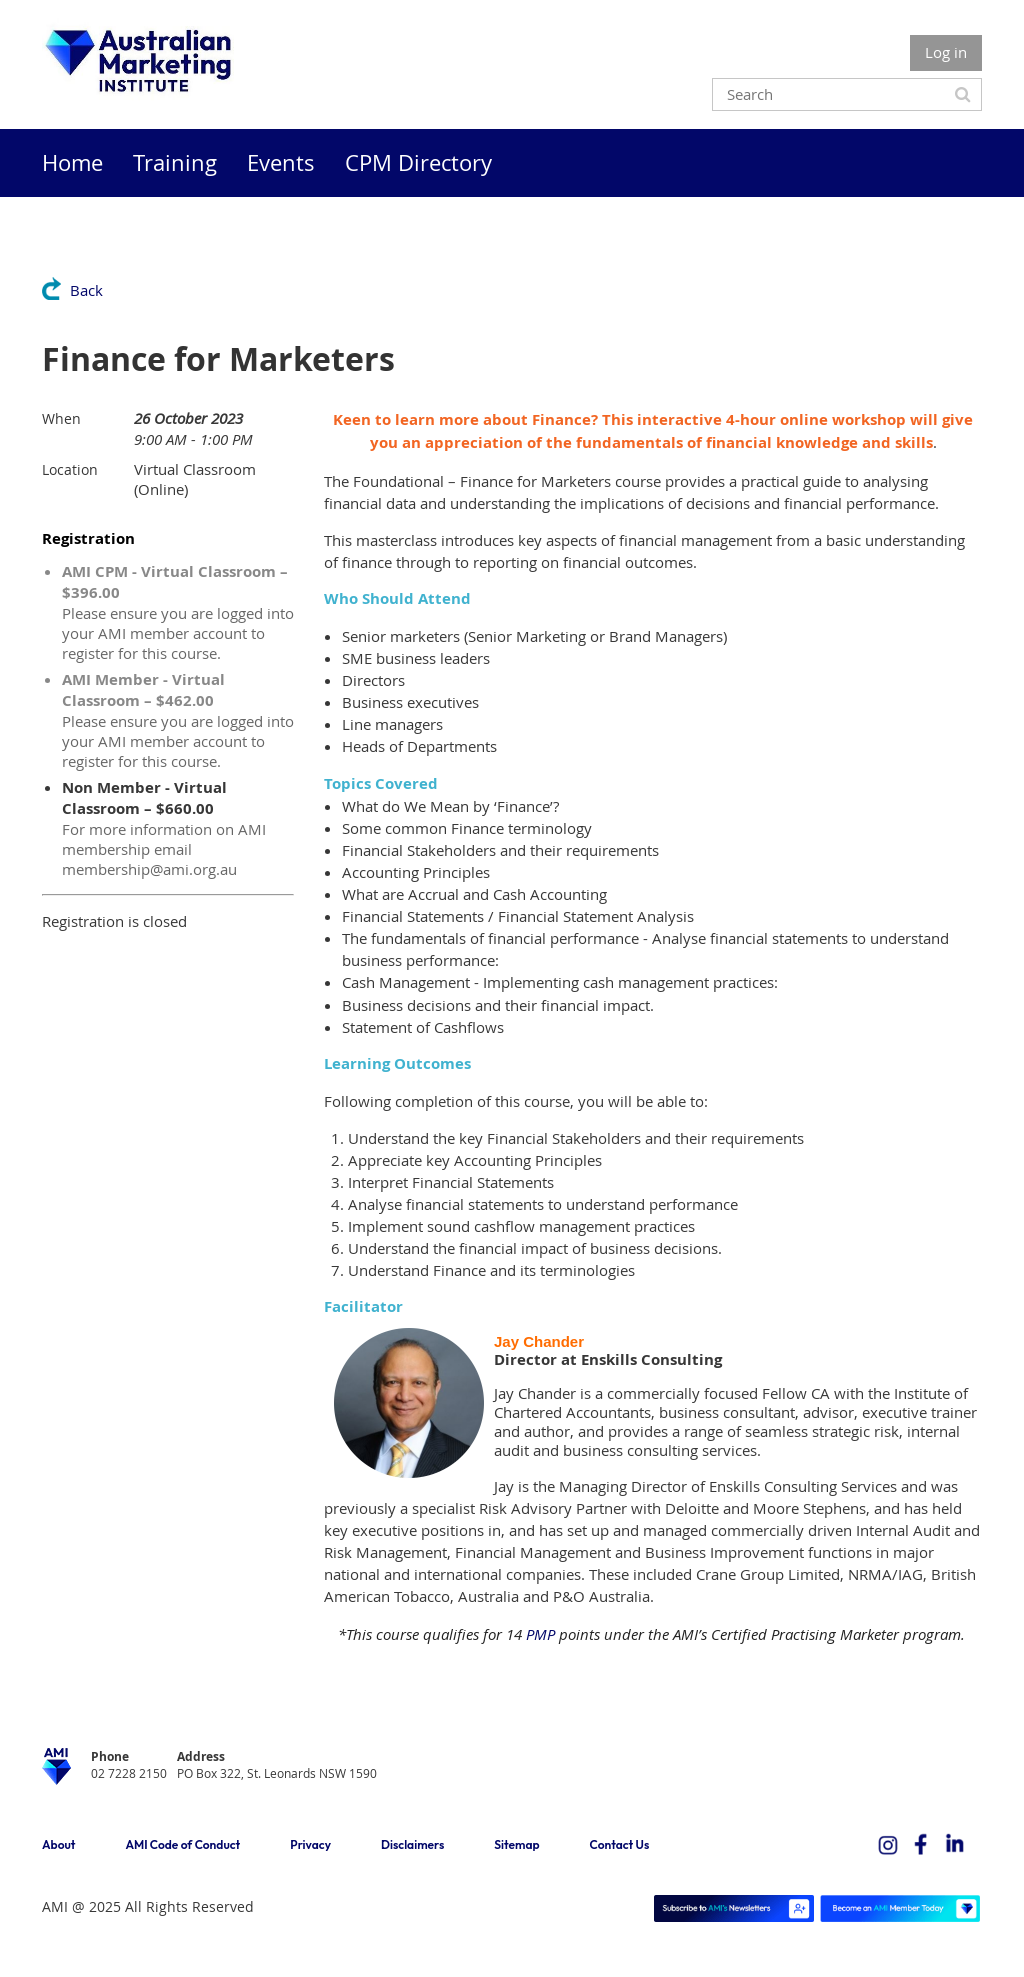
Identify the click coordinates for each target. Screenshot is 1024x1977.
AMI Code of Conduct (182, 1844)
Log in (946, 52)
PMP (540, 1634)
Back (86, 290)
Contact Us (620, 1844)
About (58, 1844)
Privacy (310, 1844)
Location (70, 469)
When (61, 418)
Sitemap (516, 1844)
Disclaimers (412, 1844)
